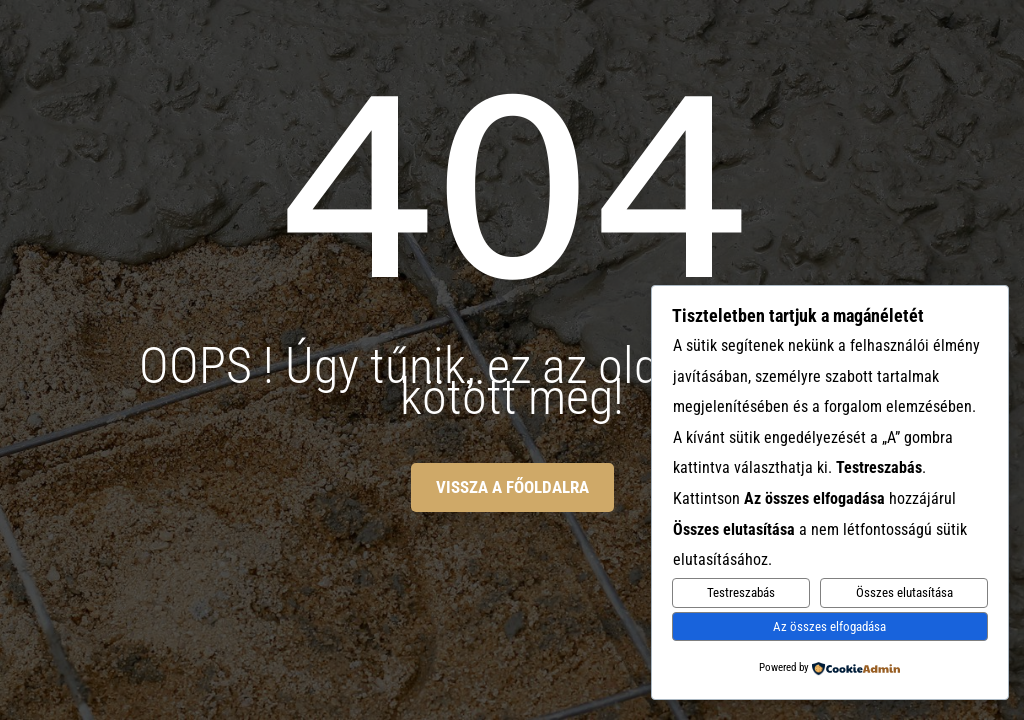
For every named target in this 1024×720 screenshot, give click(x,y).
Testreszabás (741, 592)
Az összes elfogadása (829, 626)
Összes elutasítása (904, 592)
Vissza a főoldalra (512, 487)
